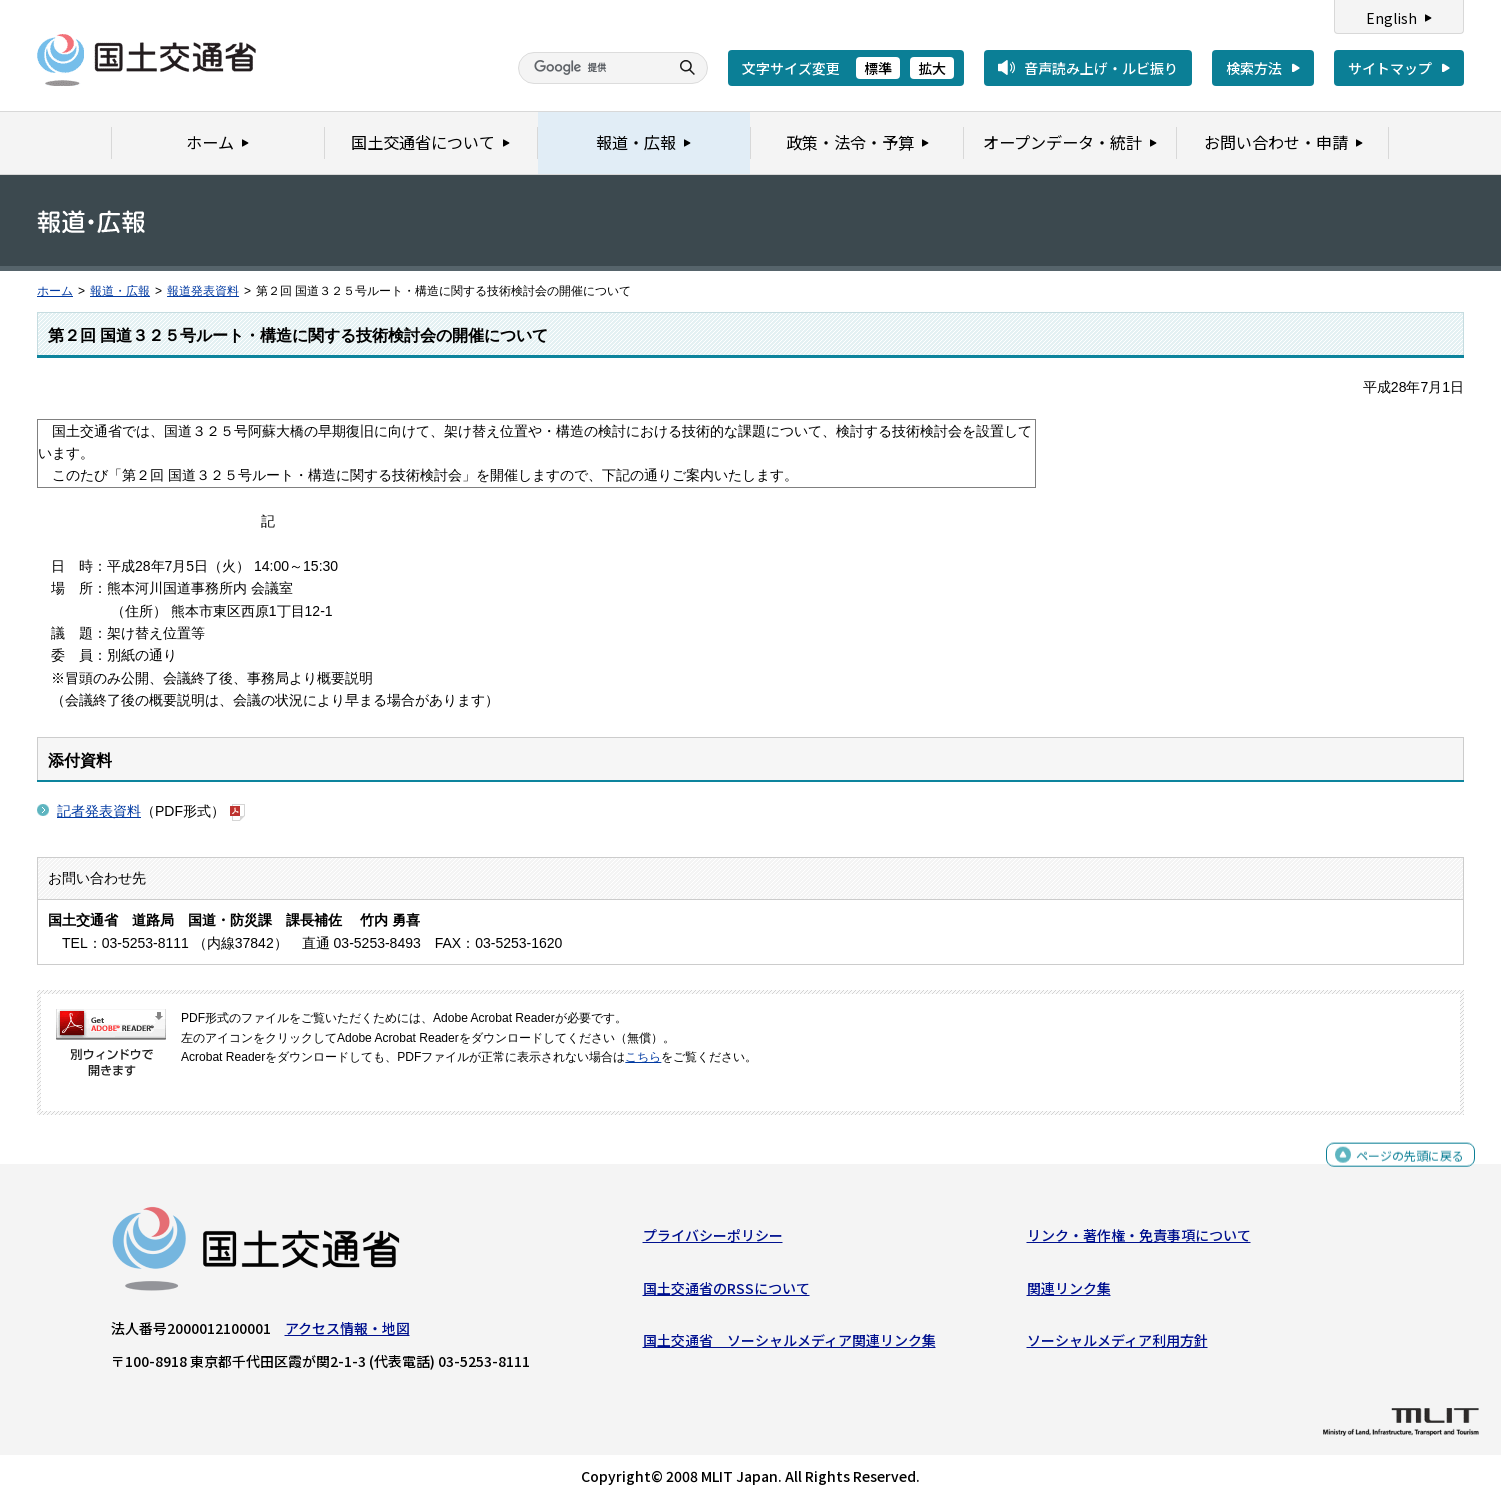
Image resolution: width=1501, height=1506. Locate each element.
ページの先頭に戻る (1402, 1168)
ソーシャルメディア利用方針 (1117, 1345)
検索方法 (1254, 68)
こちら (643, 1057)
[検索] (591, 68)
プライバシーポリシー (713, 1240)
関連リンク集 (1069, 1293)
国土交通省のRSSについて (726, 1293)
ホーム (55, 291)
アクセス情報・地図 (347, 1333)
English (1391, 18)
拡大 (932, 68)
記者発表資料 (99, 811)
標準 (878, 68)
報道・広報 (120, 291)
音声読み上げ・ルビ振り (1101, 68)
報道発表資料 (203, 291)
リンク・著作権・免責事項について (1139, 1240)
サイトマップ (1390, 68)
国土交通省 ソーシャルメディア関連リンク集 (789, 1345)
